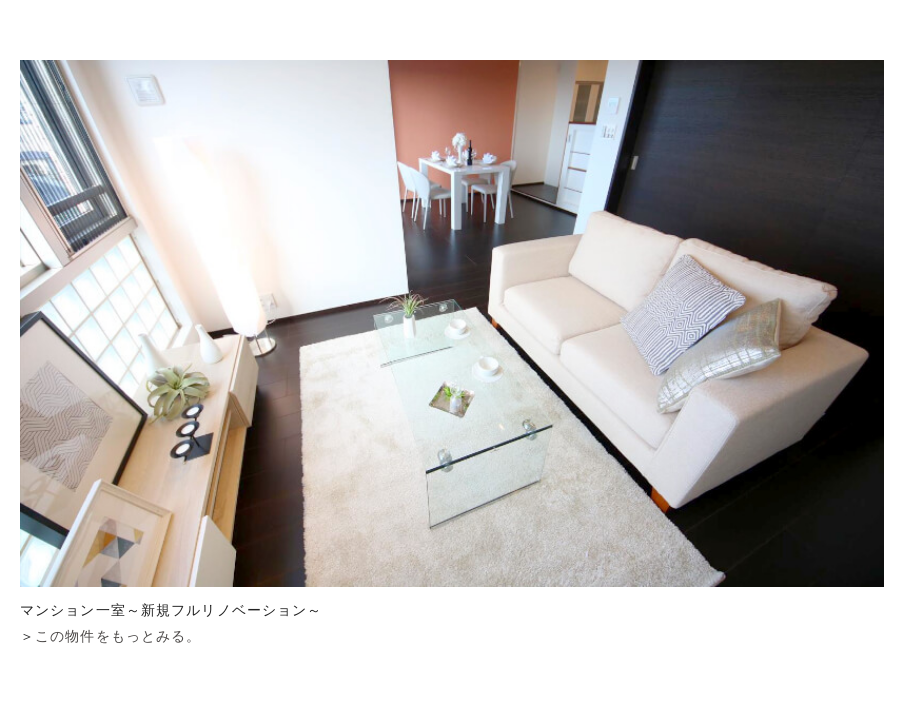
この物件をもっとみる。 (118, 636)
